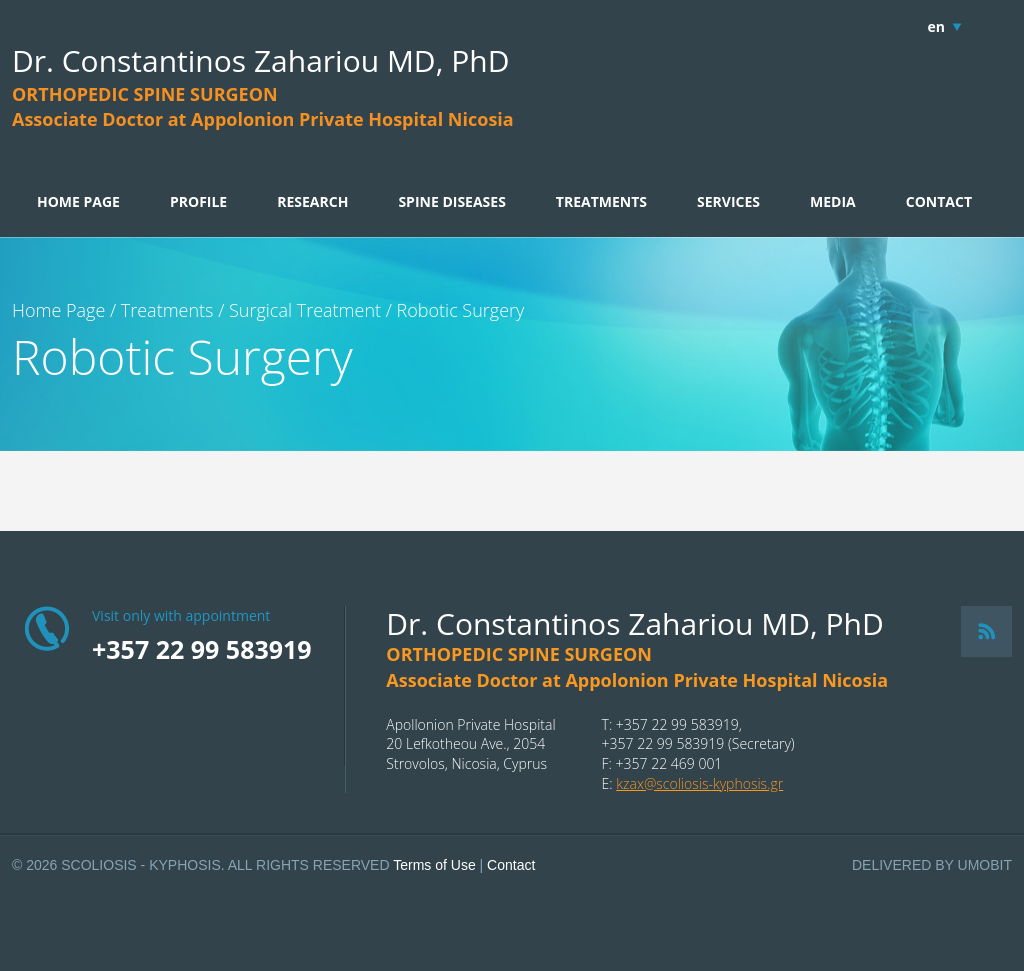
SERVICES (728, 201)
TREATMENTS (601, 201)
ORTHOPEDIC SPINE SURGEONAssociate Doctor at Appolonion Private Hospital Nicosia (263, 106)
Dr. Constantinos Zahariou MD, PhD (260, 60)
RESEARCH (312, 201)
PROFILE (198, 201)
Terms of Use (434, 865)
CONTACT (939, 201)
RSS (986, 631)
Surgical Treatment (305, 310)
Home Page (58, 310)
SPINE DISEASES (451, 201)
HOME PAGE (78, 201)
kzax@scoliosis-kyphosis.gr (699, 783)
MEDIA (833, 201)
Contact (511, 865)
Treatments (167, 310)
